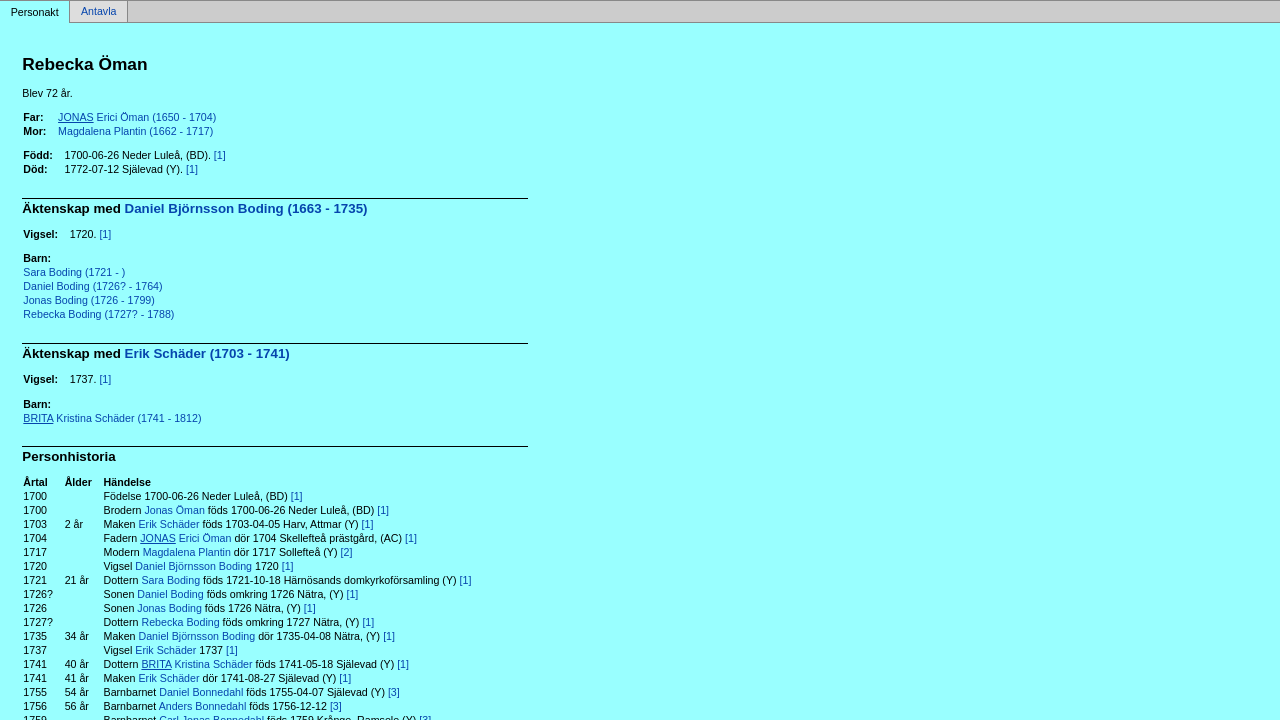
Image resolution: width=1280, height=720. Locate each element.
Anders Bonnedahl (203, 706)
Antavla (99, 12)
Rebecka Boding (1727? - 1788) (98, 314)
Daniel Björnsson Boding (193, 566)
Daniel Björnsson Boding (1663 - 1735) (246, 208)
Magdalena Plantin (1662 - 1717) (135, 131)
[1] (220, 155)
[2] (347, 552)
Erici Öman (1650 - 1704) (137, 117)
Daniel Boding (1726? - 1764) (92, 286)
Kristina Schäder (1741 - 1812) (112, 418)
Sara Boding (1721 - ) (74, 272)
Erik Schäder (168, 524)
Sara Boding (170, 580)
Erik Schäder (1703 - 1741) (207, 353)
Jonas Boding (169, 608)
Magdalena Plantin (187, 552)
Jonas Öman (174, 510)
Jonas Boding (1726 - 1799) (89, 300)
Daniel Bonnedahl (201, 692)
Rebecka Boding (180, 622)
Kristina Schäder (196, 664)
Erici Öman (185, 538)
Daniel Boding (170, 594)
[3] (394, 692)
